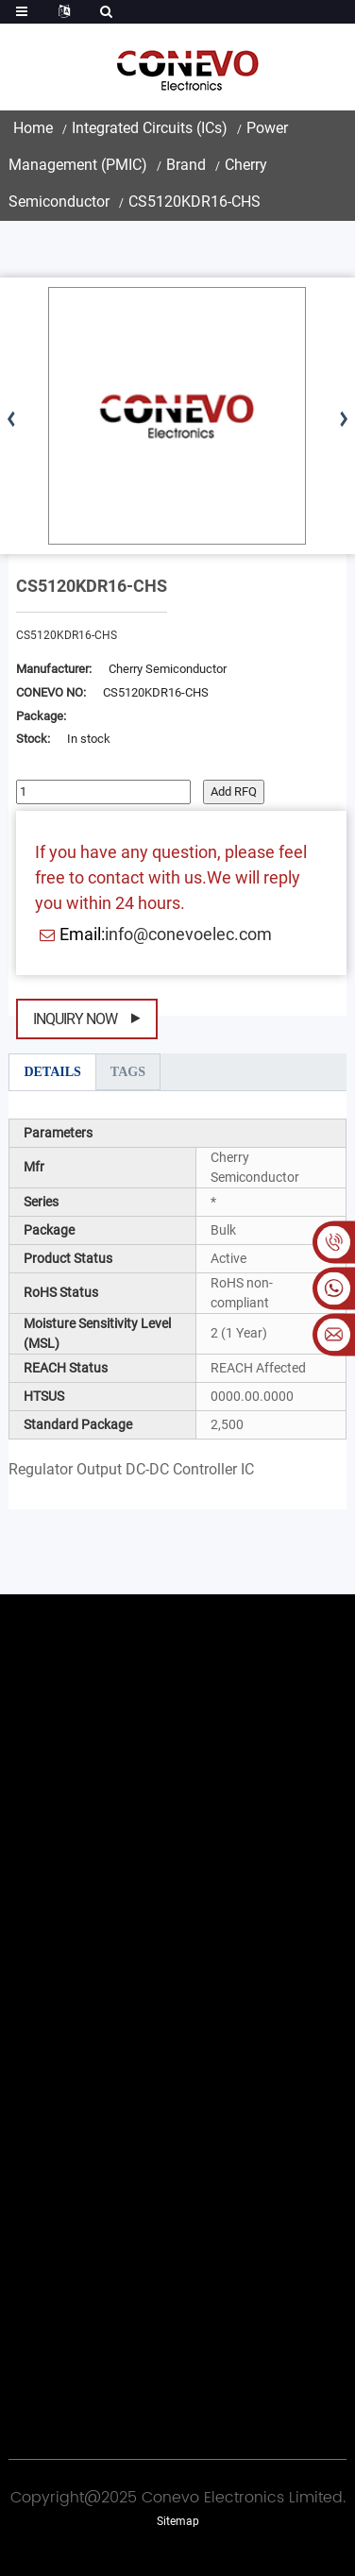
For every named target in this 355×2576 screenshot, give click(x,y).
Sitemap (178, 2521)
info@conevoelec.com (188, 934)
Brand (186, 165)
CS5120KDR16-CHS (194, 201)
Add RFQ (234, 791)
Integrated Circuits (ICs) (150, 128)
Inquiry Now (75, 1019)
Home (33, 128)
